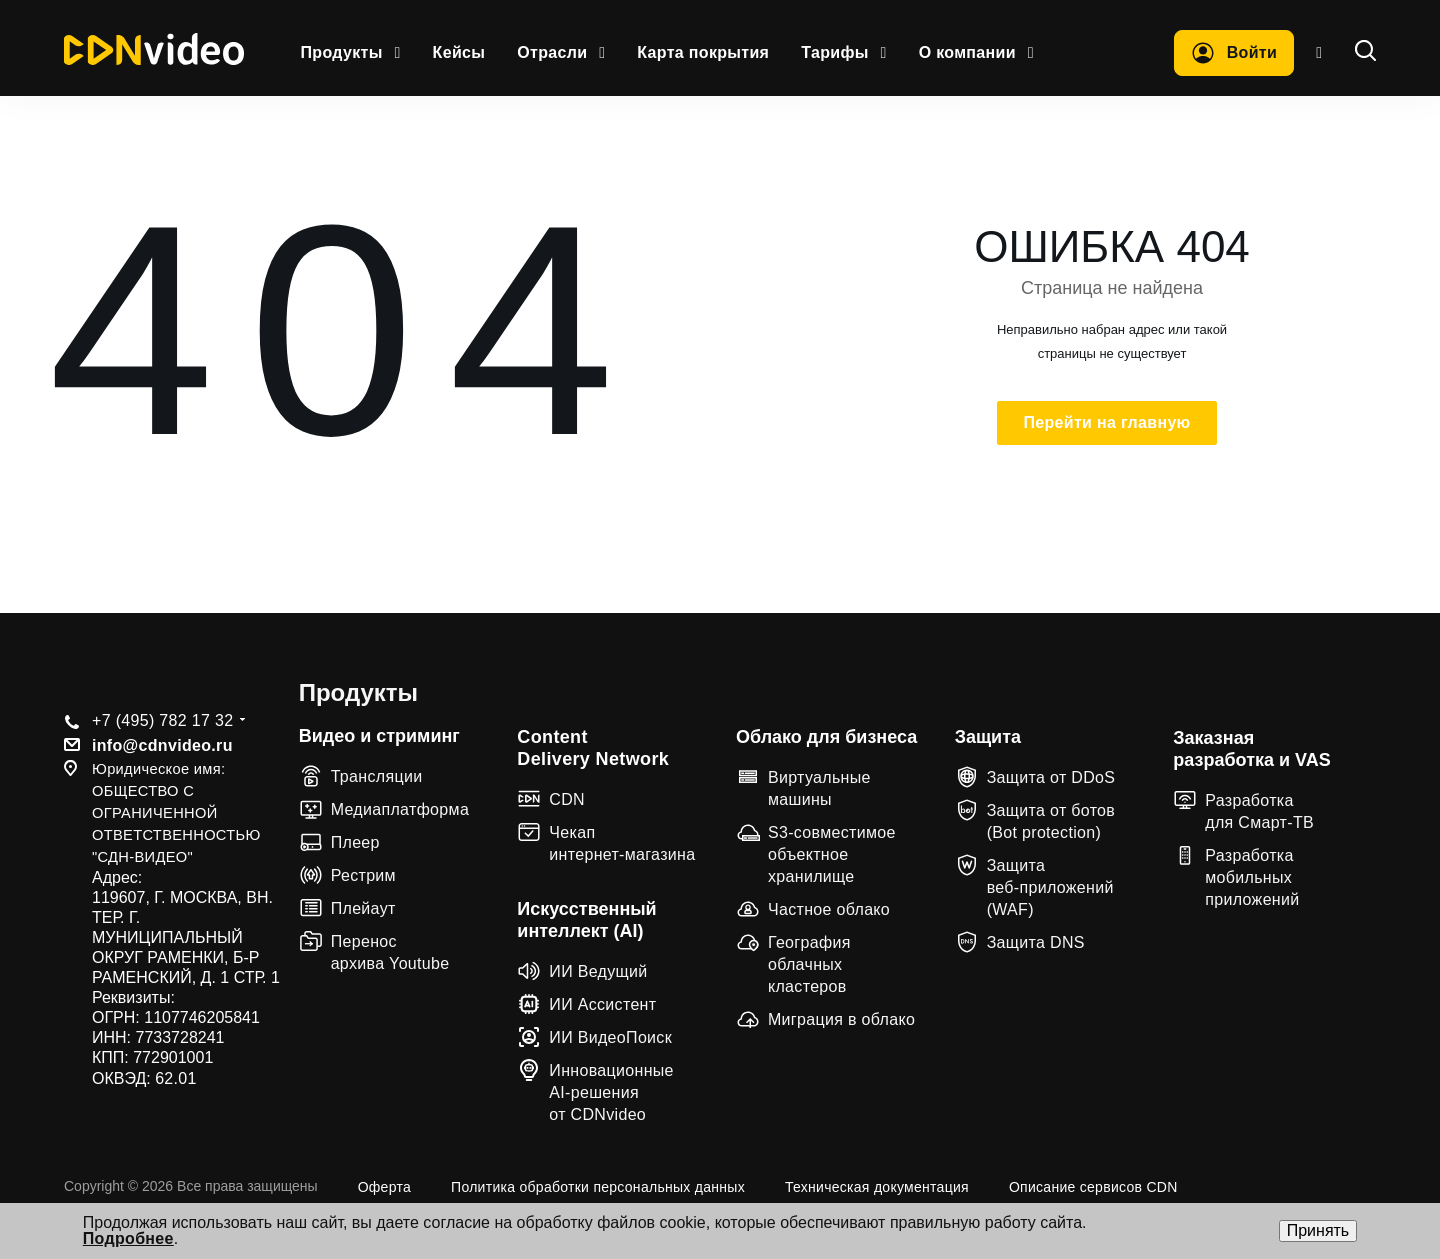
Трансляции (377, 776)
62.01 (176, 1078)
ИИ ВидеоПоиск (610, 1037)
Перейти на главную (1106, 422)
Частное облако (829, 909)
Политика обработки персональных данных (598, 1187)
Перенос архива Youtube (390, 952)
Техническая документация (877, 1187)
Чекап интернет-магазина (622, 843)
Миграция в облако (841, 1019)
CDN (567, 799)
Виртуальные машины (819, 788)
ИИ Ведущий (598, 971)
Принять (1318, 1230)
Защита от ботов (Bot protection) (1051, 821)
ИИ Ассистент (602, 1004)
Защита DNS (1036, 942)
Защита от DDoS (1051, 777)
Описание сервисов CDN (1093, 1187)
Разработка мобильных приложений (1252, 877)
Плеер (355, 842)
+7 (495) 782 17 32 (162, 720)
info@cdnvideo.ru (162, 745)
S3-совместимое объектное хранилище (832, 854)
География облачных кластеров (809, 964)
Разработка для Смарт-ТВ (1259, 811)
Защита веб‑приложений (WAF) (1050, 887)
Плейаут (363, 908)
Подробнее (128, 1238)
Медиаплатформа (400, 809)
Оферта (384, 1187)
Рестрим (363, 875)
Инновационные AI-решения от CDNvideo (611, 1092)
